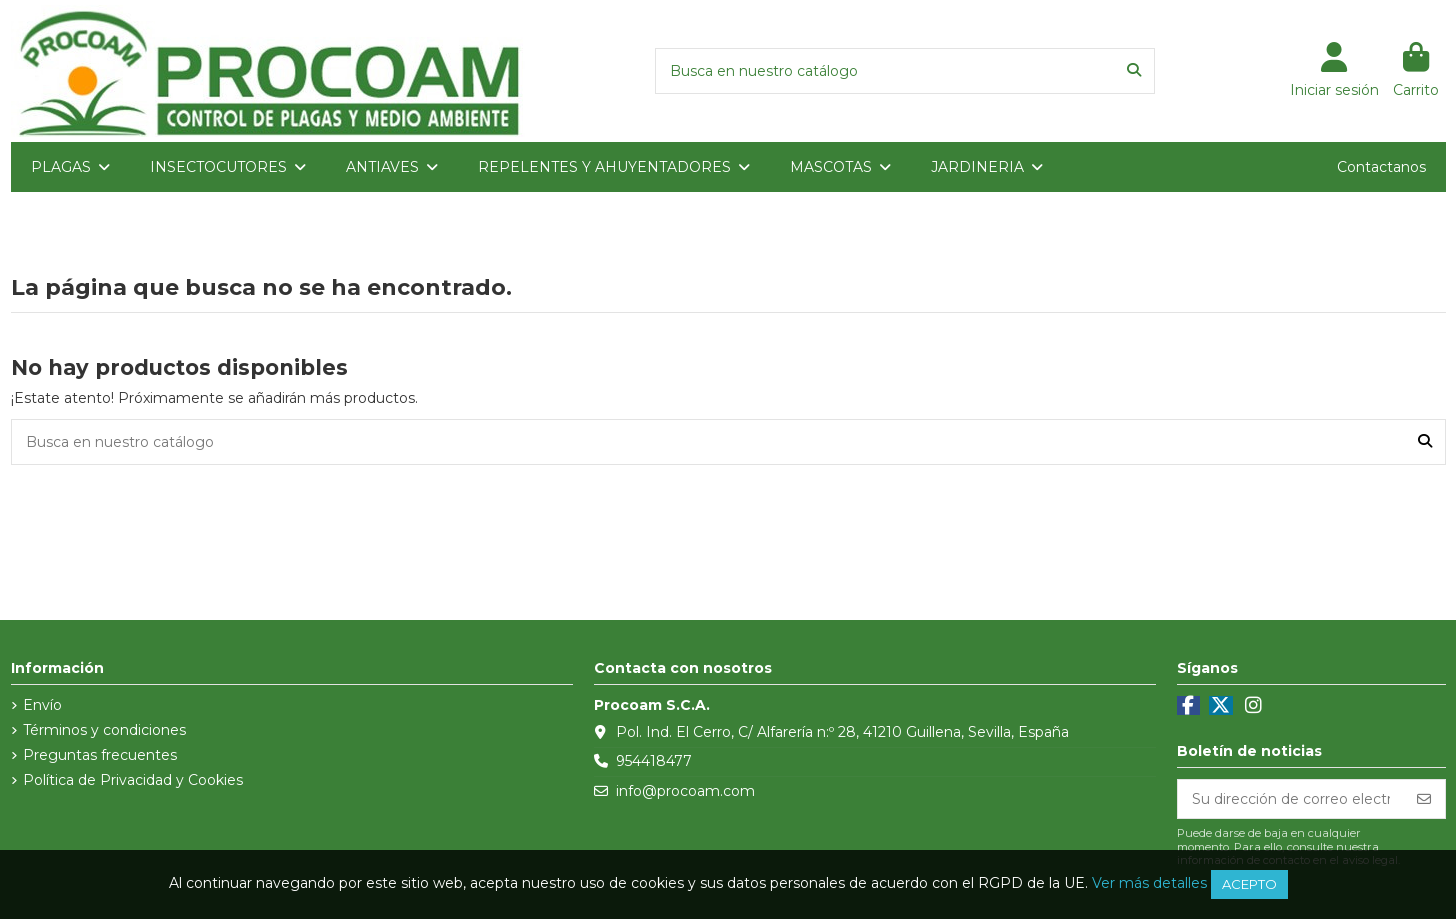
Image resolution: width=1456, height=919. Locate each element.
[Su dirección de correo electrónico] (1291, 799)
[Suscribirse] (1424, 799)
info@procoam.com (685, 791)
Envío (42, 705)
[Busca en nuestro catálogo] (1134, 70)
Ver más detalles (1149, 883)
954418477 (654, 761)
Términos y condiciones (104, 730)
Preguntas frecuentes (100, 755)
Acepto (1249, 884)
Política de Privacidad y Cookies (133, 780)
